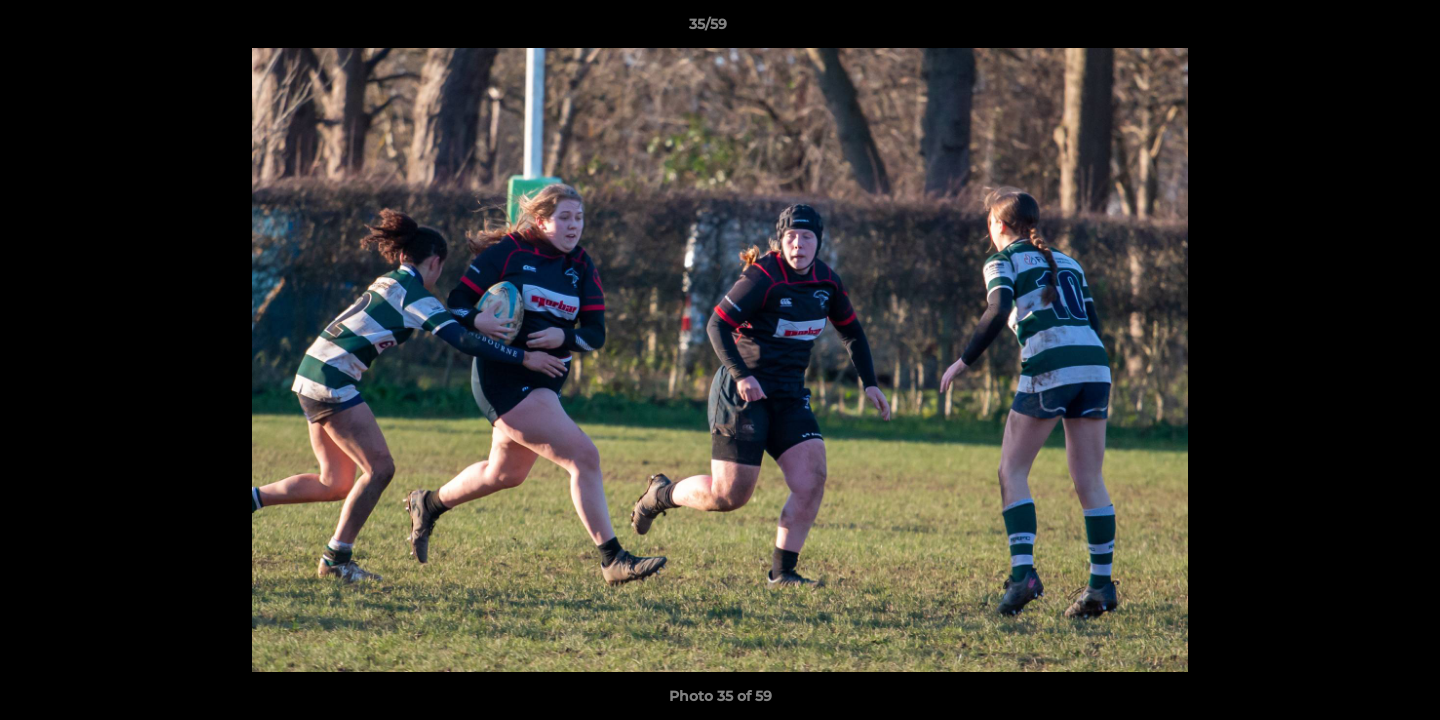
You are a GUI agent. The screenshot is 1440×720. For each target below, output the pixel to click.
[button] (1356, 29)
